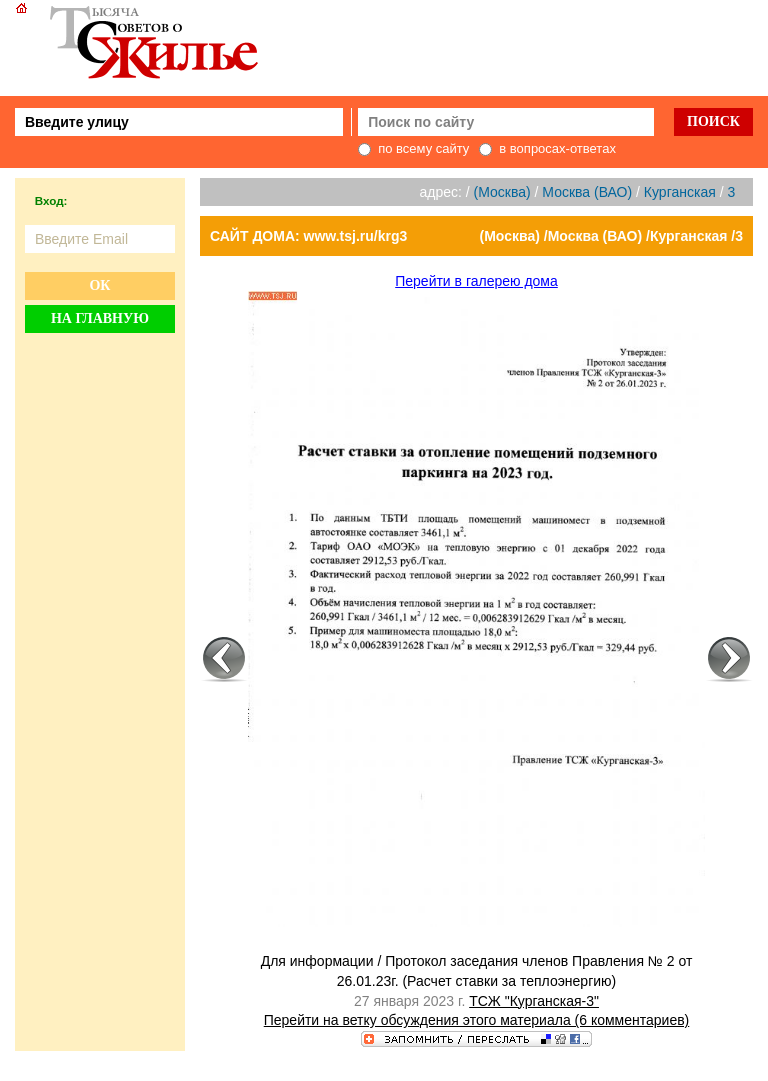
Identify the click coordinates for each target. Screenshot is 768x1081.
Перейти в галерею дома (476, 281)
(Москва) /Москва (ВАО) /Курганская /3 (611, 236)
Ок (99, 285)
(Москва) (502, 192)
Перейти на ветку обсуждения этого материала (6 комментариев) (477, 1020)
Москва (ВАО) (587, 192)
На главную (100, 318)
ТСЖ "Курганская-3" (534, 1001)
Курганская (680, 192)
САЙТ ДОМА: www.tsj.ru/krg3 (308, 236)
